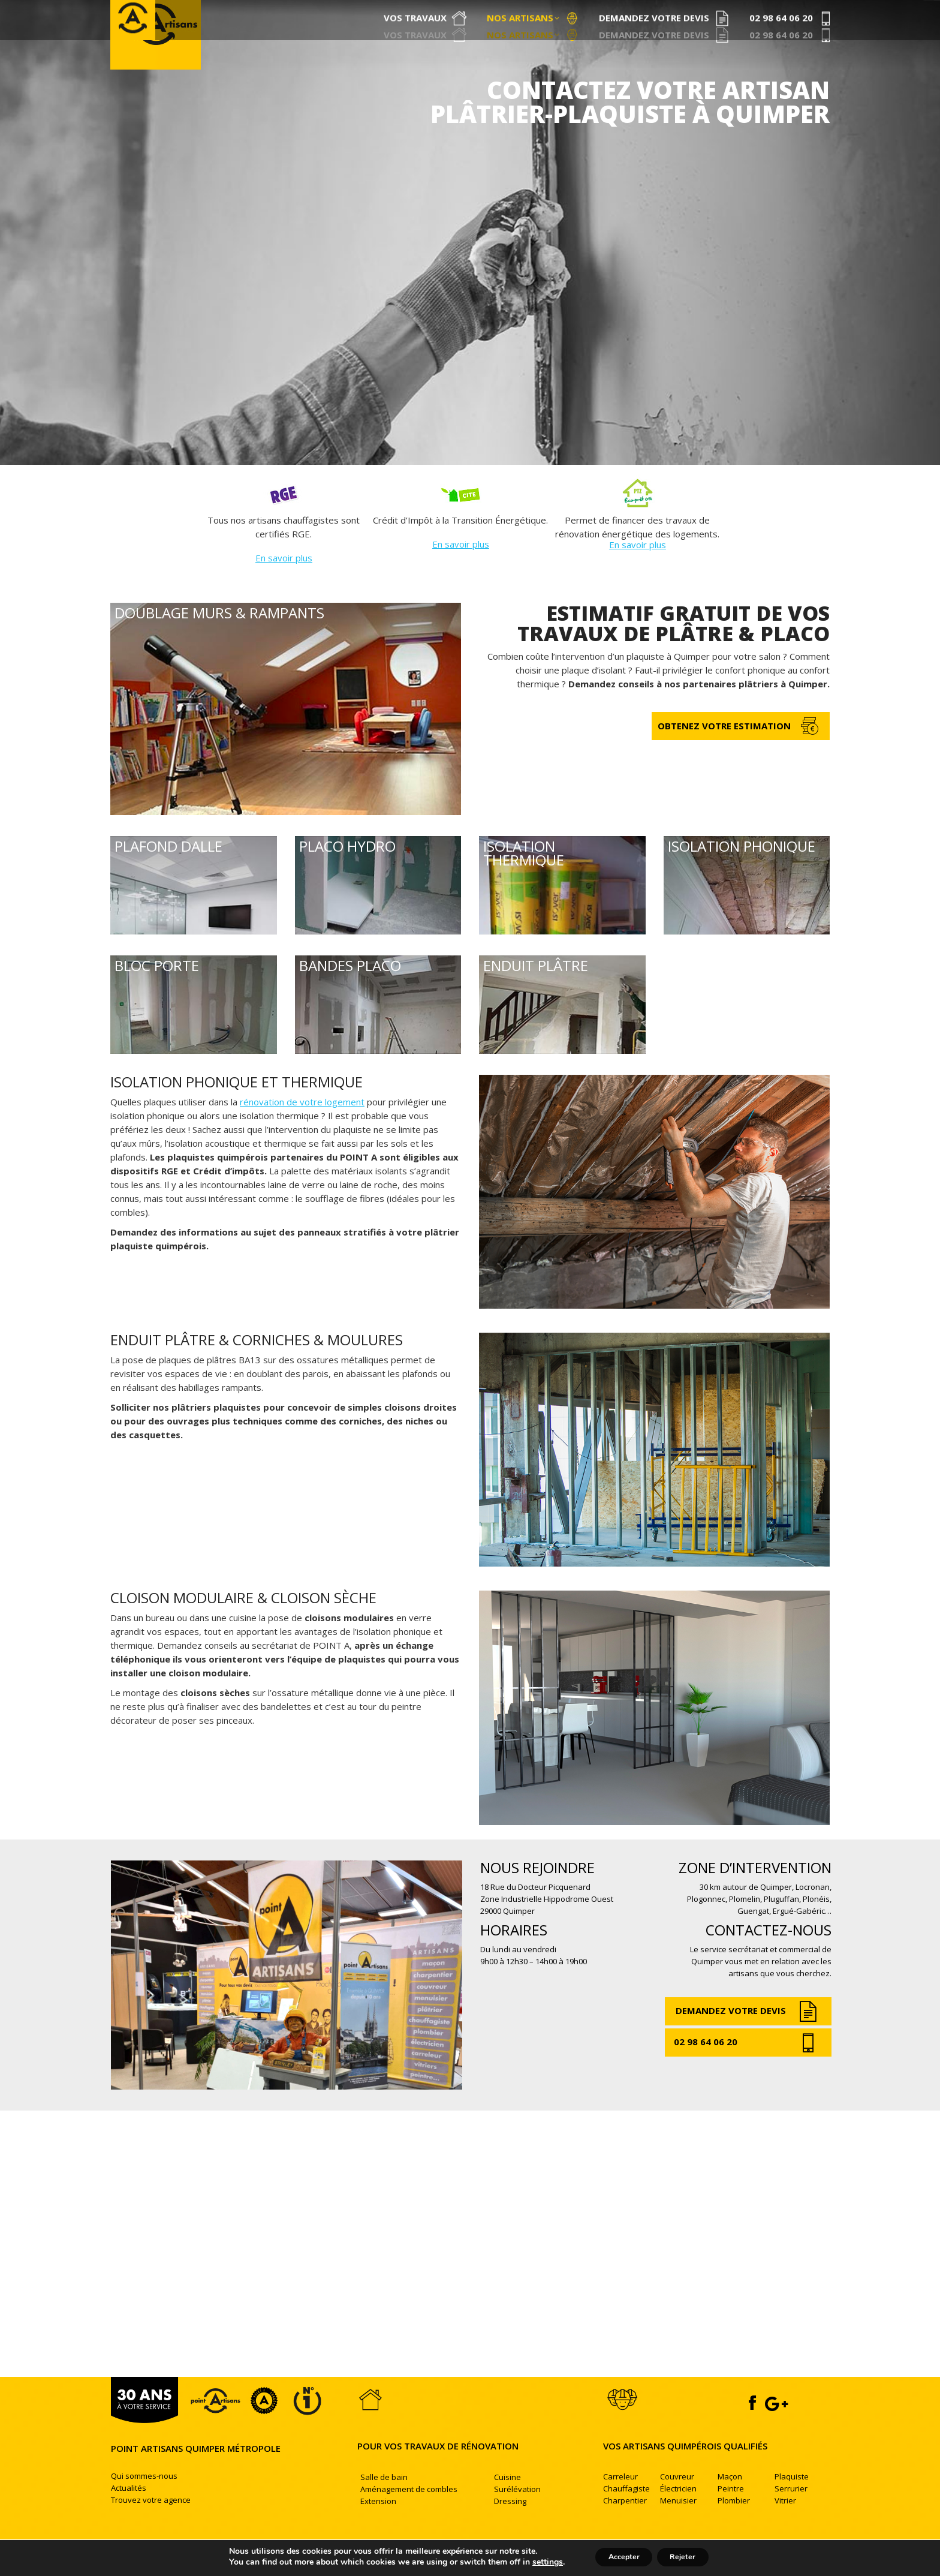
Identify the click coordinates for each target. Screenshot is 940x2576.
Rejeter (689, 2557)
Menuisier (678, 2521)
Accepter (618, 2557)
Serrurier (791, 2509)
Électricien (678, 2509)
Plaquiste (792, 2497)
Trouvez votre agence (151, 2520)
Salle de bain (384, 2498)
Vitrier (785, 2521)
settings (535, 2562)
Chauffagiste (626, 2509)
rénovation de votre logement (302, 1123)
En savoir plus (283, 579)
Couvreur (677, 2497)
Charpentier (625, 2521)
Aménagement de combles (408, 2510)
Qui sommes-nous (144, 2496)
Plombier (734, 2521)
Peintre (731, 2509)
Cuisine (507, 2498)
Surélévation (517, 2510)
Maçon (730, 2497)
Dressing (510, 2522)
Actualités (128, 2508)
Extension (378, 2522)
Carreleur (620, 2497)
